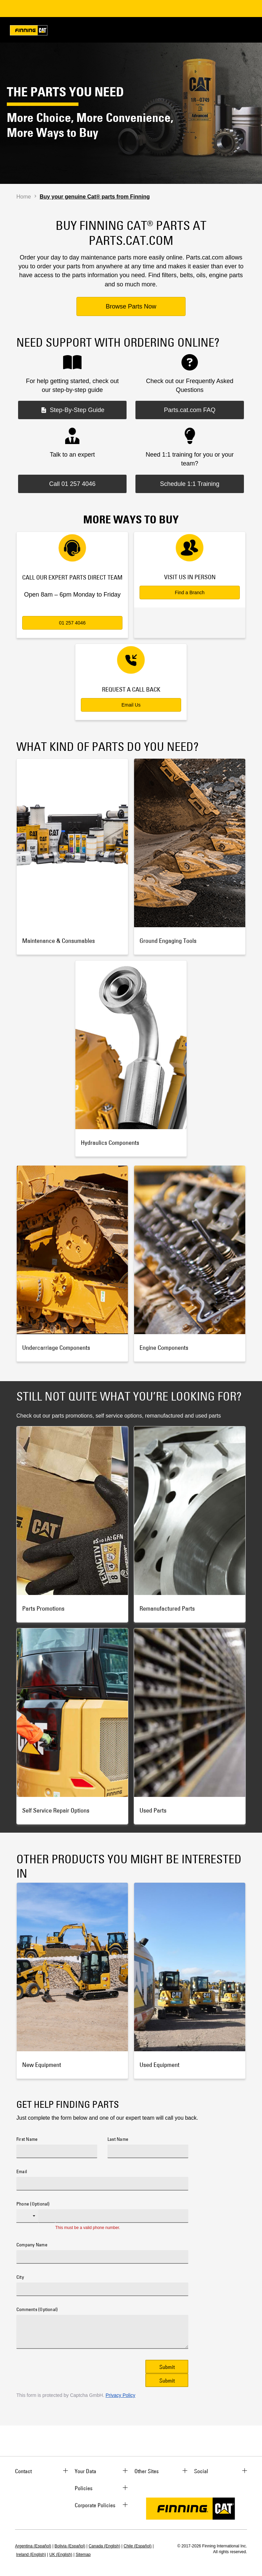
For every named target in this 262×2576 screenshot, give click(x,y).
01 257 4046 (72, 623)
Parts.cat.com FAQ (189, 410)
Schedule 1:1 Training (189, 483)
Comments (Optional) (37, 2309)
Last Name (117, 2139)
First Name (27, 2139)
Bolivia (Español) (70, 2546)
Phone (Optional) (33, 2204)
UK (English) (60, 2554)
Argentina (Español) (33, 2546)
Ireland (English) (31, 2554)
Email (21, 2172)
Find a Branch (189, 592)
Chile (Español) (137, 2546)
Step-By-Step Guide (72, 410)
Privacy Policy (120, 2395)
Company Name (31, 2245)
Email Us (131, 705)
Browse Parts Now (131, 306)
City (20, 2277)
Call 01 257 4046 (72, 483)
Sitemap (83, 2554)
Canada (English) (104, 2546)
